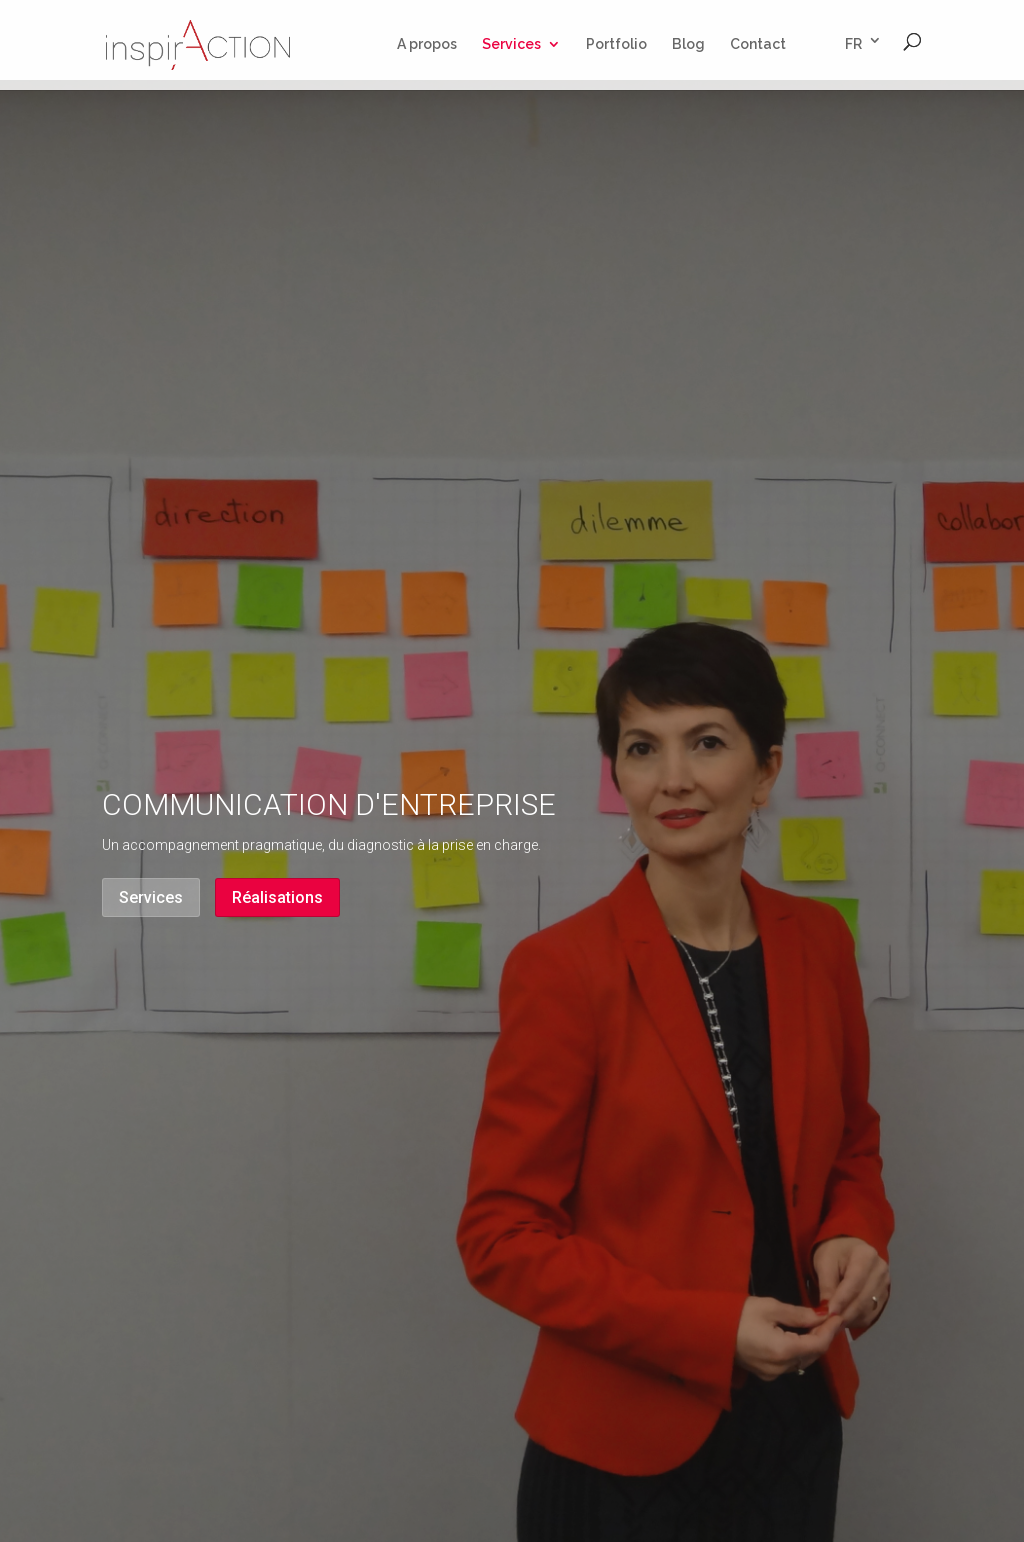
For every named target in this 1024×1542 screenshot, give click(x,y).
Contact (758, 44)
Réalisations (277, 897)
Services (511, 44)
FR (853, 44)
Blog (688, 44)
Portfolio (616, 44)
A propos (427, 44)
